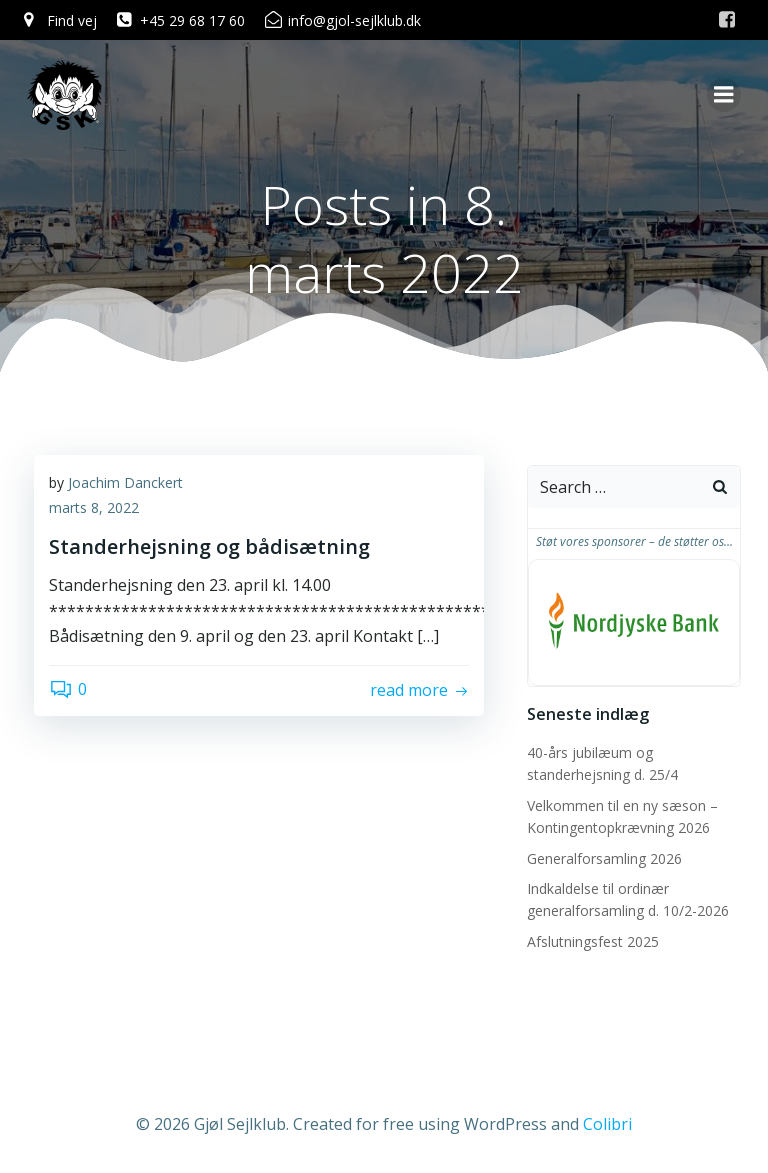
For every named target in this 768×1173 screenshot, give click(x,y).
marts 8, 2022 (94, 510)
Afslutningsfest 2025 (590, 941)
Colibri (607, 1119)
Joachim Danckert (125, 484)
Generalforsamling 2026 (601, 858)
